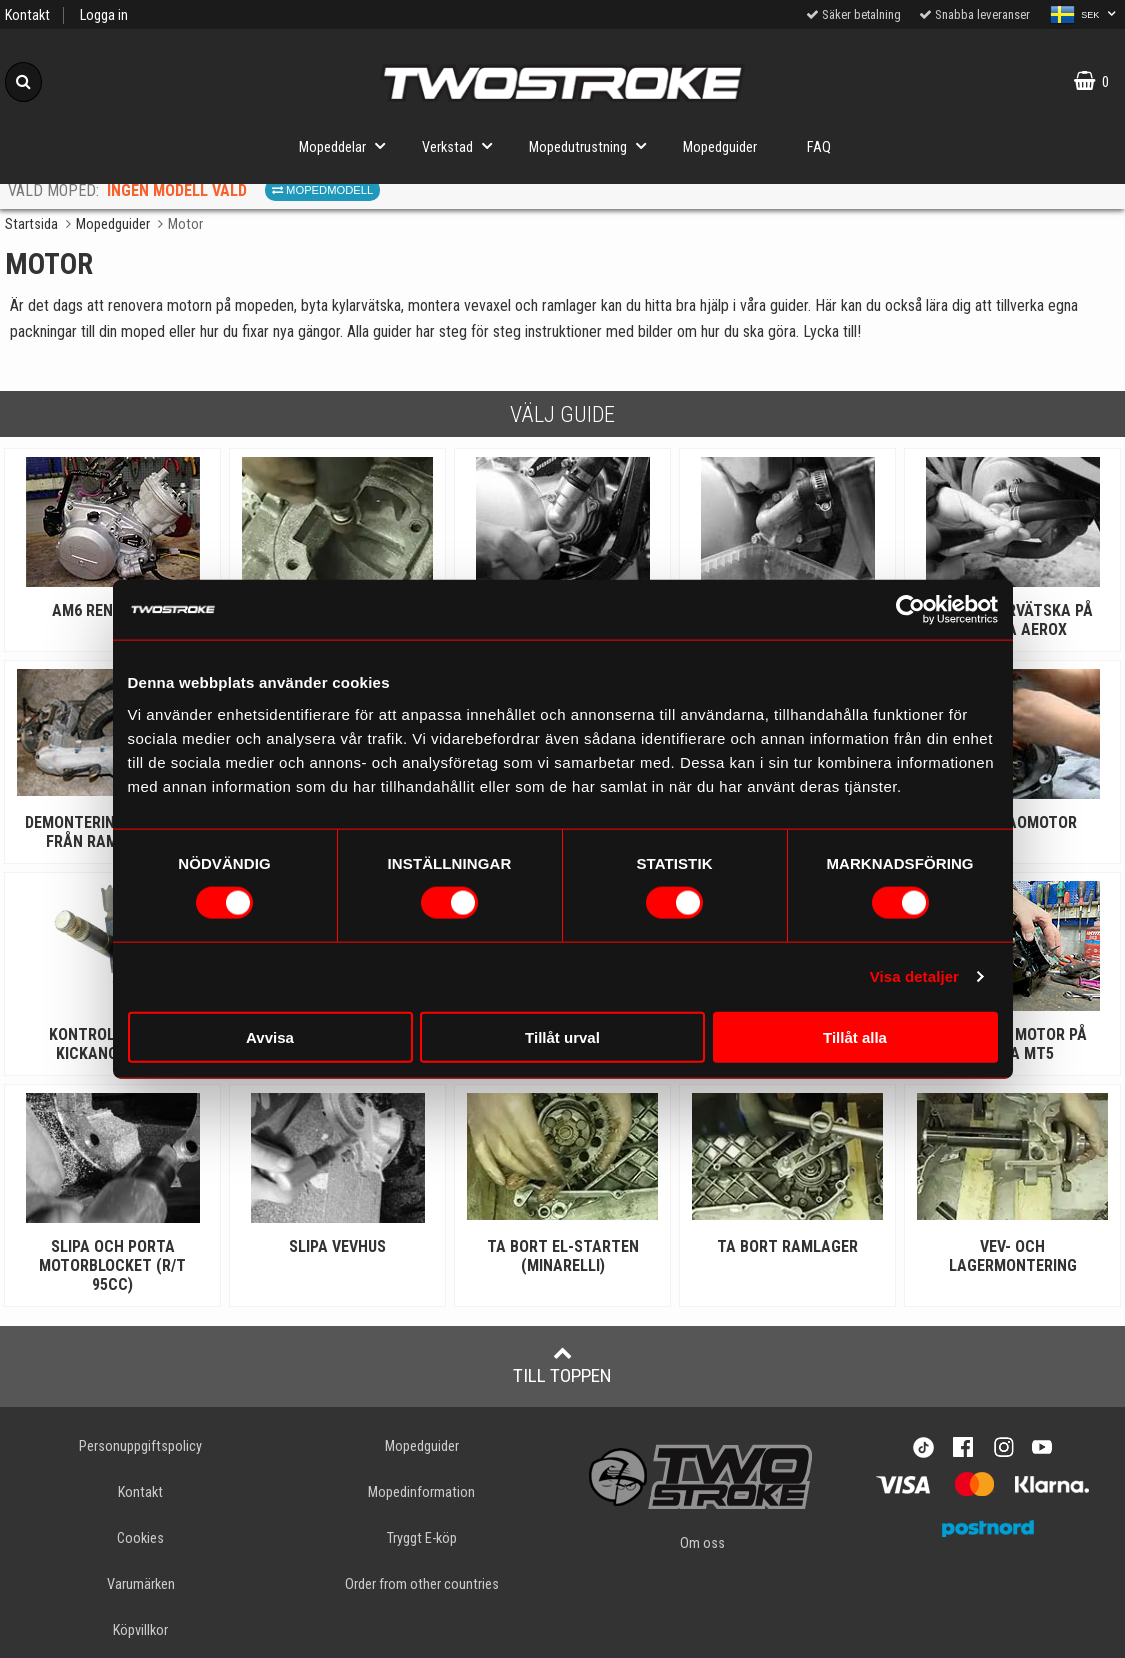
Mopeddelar (348, 145)
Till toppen (562, 1365)
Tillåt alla (855, 1036)
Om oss (702, 1543)
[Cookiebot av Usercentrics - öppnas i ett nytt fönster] (910, 610)
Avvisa (270, 1036)
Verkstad (463, 145)
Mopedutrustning (593, 145)
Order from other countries (422, 1584)
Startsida (31, 224)
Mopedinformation (421, 1492)
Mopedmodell (322, 190)
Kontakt (27, 15)
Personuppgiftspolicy (140, 1446)
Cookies (140, 1538)
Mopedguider (720, 147)
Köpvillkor (140, 1630)
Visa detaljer (914, 976)
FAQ (819, 147)
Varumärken (141, 1584)
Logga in (104, 15)
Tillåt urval (562, 1036)
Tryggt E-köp (422, 1538)
